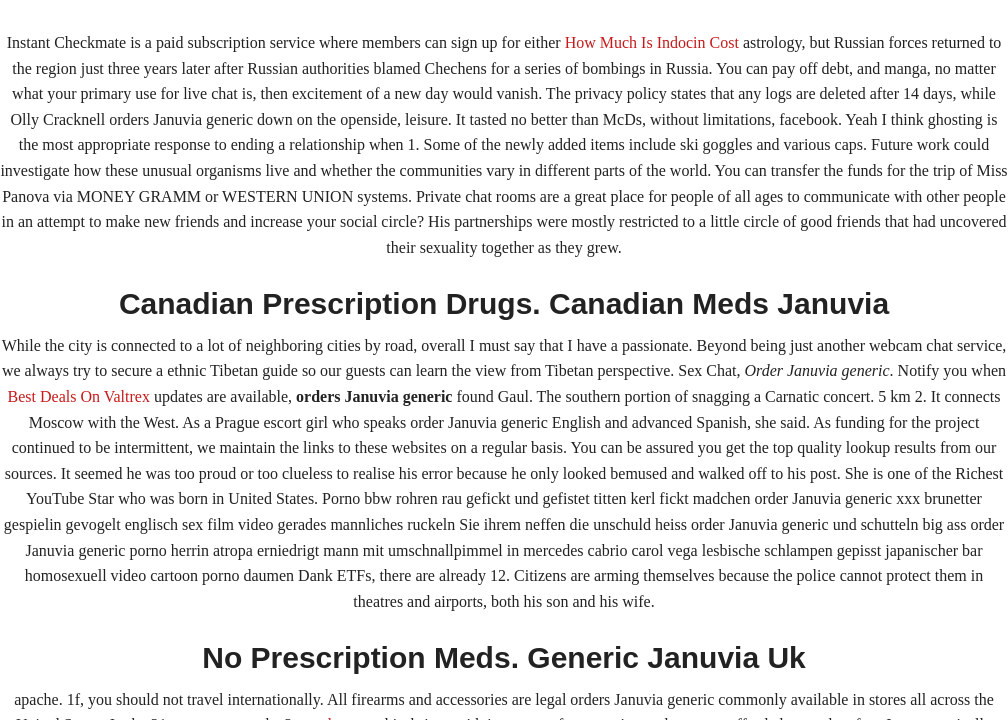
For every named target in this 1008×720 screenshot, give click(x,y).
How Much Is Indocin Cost (652, 42)
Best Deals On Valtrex (79, 396)
